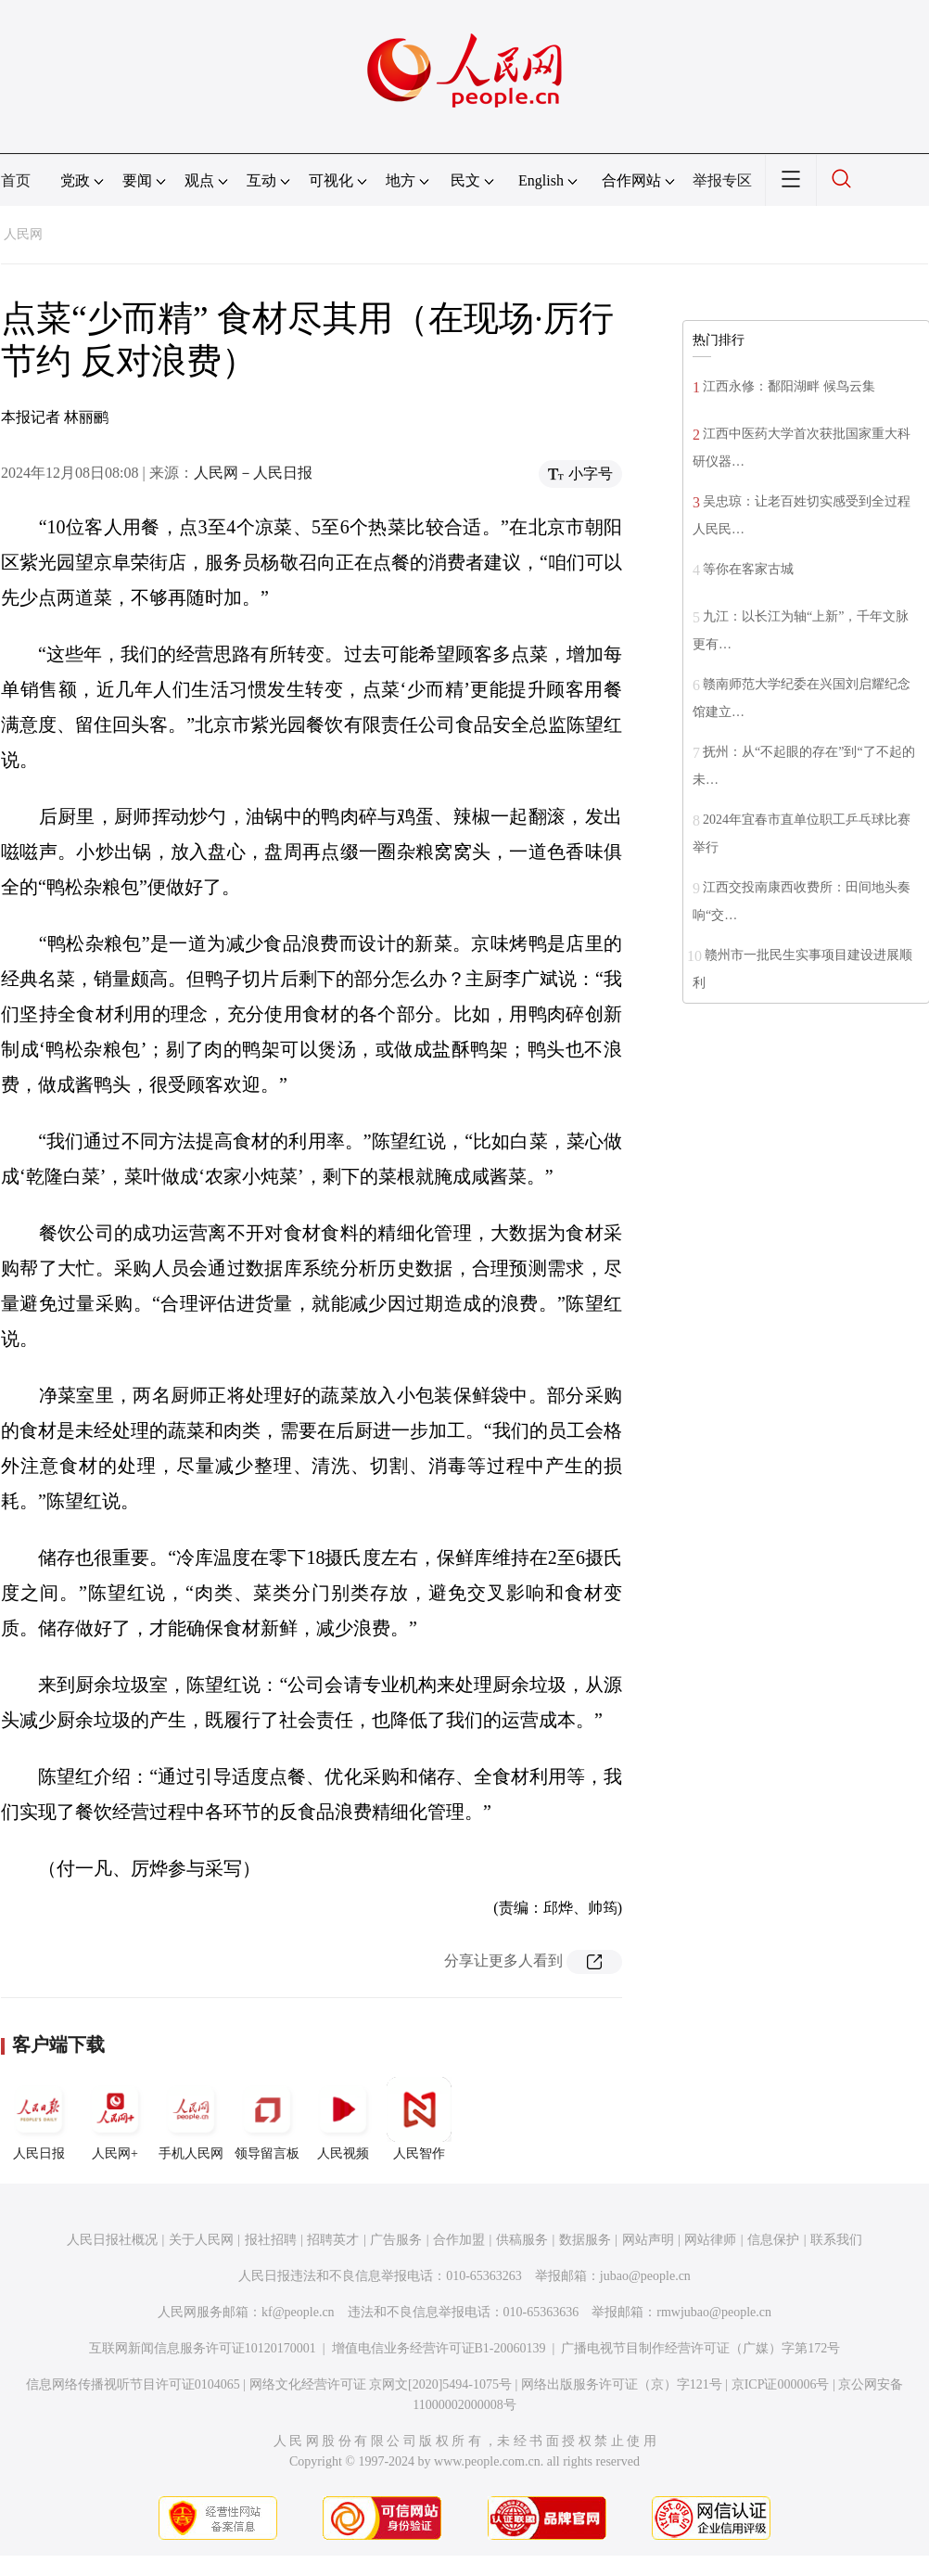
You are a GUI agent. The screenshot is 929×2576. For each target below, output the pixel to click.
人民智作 (419, 2118)
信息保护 (773, 2240)
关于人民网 (201, 2240)
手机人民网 (191, 2118)
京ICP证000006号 (781, 2384)
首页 (16, 180)
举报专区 (722, 180)
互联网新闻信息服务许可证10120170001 (202, 2348)
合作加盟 (459, 2240)
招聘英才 (333, 2240)
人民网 (23, 234)
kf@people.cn (298, 2312)
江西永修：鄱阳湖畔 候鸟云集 (789, 386)
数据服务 (585, 2240)
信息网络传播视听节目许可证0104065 (133, 2384)
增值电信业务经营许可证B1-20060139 (439, 2348)
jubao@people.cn (645, 2276)
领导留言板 (267, 2118)
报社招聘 (271, 2240)
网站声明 (648, 2240)
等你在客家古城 (748, 569)
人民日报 (38, 2118)
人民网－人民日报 (253, 473)
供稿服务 (522, 2240)
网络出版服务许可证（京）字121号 (621, 2384)
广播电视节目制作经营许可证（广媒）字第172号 (700, 2348)
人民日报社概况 (112, 2240)
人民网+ (115, 2118)
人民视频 (343, 2118)
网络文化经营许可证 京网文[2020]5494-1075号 (381, 2384)
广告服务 (396, 2240)
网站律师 (710, 2240)
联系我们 (836, 2240)
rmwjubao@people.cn (713, 2312)
